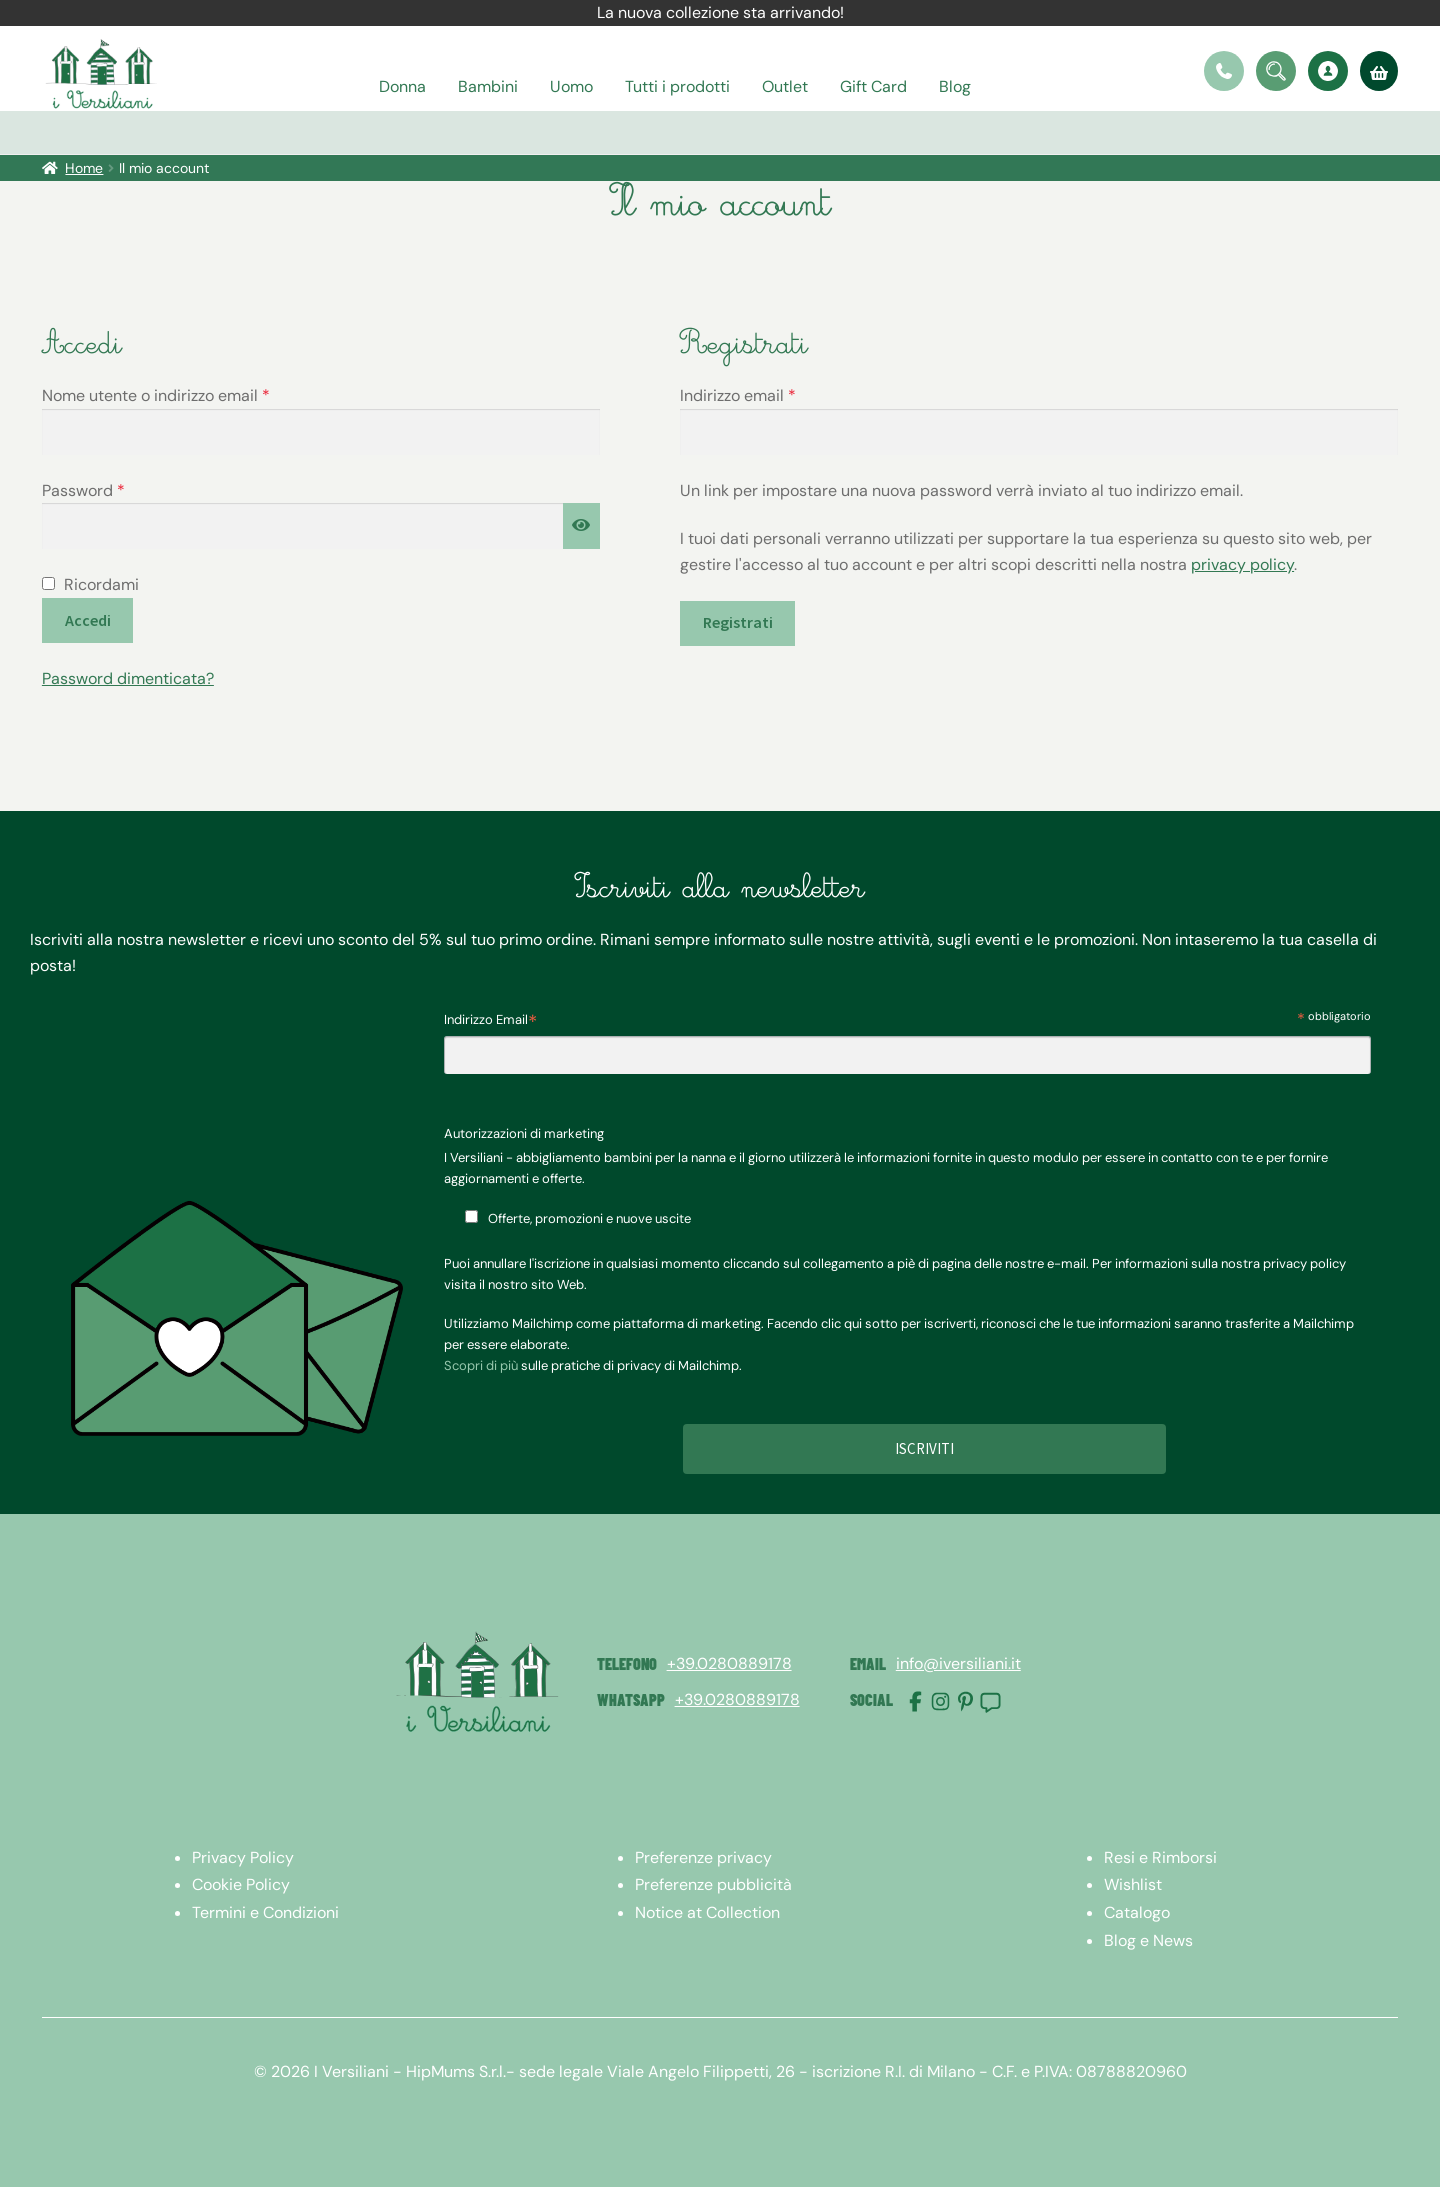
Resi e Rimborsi (1160, 1857)
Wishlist (1133, 1884)
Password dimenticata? (128, 678)
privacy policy (1242, 564)
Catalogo (1137, 1912)
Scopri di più (481, 1365)
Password (117, 489)
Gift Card (873, 86)
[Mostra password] (582, 526)
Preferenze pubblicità (713, 1884)
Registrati (738, 622)
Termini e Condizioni (265, 1912)
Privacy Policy (243, 1857)
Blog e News (1148, 1940)
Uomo (571, 86)
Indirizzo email (771, 394)
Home (84, 168)
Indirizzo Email (490, 1022)
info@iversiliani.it (958, 1663)
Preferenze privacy (703, 1857)
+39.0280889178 (729, 1663)
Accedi (88, 620)
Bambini (488, 86)
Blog (955, 86)
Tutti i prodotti (677, 86)
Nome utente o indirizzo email (189, 394)
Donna (402, 86)
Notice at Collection (707, 1912)
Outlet (785, 86)
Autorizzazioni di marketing (524, 1133)
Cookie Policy (241, 1884)
